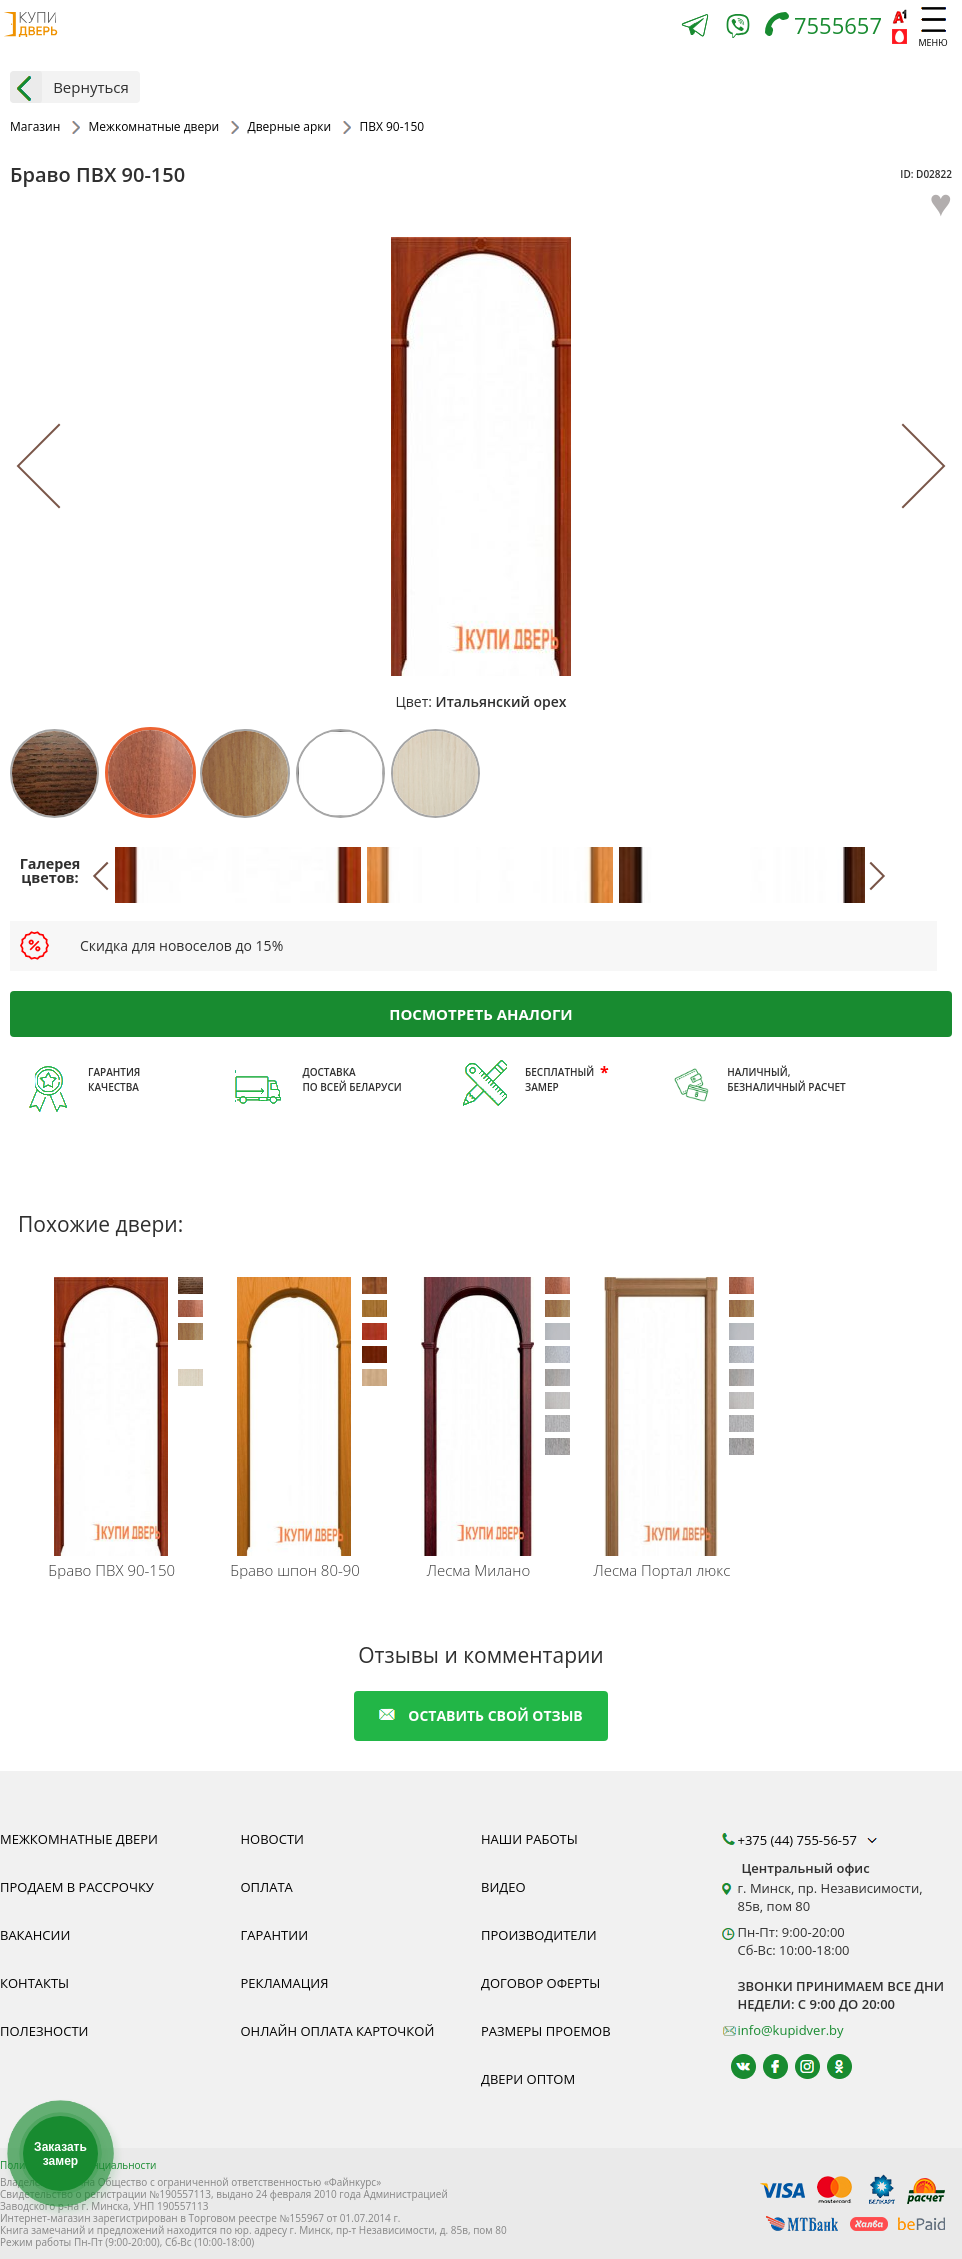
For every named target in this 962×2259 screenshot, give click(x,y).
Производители (539, 1935)
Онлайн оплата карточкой (338, 2031)
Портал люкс (661, 1570)
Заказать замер (60, 2154)
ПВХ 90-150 (111, 1570)
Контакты (34, 1983)
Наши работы (529, 1839)
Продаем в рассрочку (77, 1887)
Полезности (44, 2031)
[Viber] (738, 29)
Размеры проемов (546, 2031)
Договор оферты (540, 1983)
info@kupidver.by (791, 2030)
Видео (503, 1887)
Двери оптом (528, 2079)
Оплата (267, 1887)
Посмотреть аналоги (480, 1014)
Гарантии (275, 1935)
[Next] (903, 465)
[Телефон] (828, 27)
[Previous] (58, 465)
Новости (272, 1839)
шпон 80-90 (295, 1570)
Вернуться (69, 87)
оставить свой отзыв (480, 1715)
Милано (479, 1570)
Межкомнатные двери (79, 1839)
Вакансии (35, 1935)
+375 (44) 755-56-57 (810, 1840)
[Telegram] (695, 27)
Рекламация (285, 1983)
